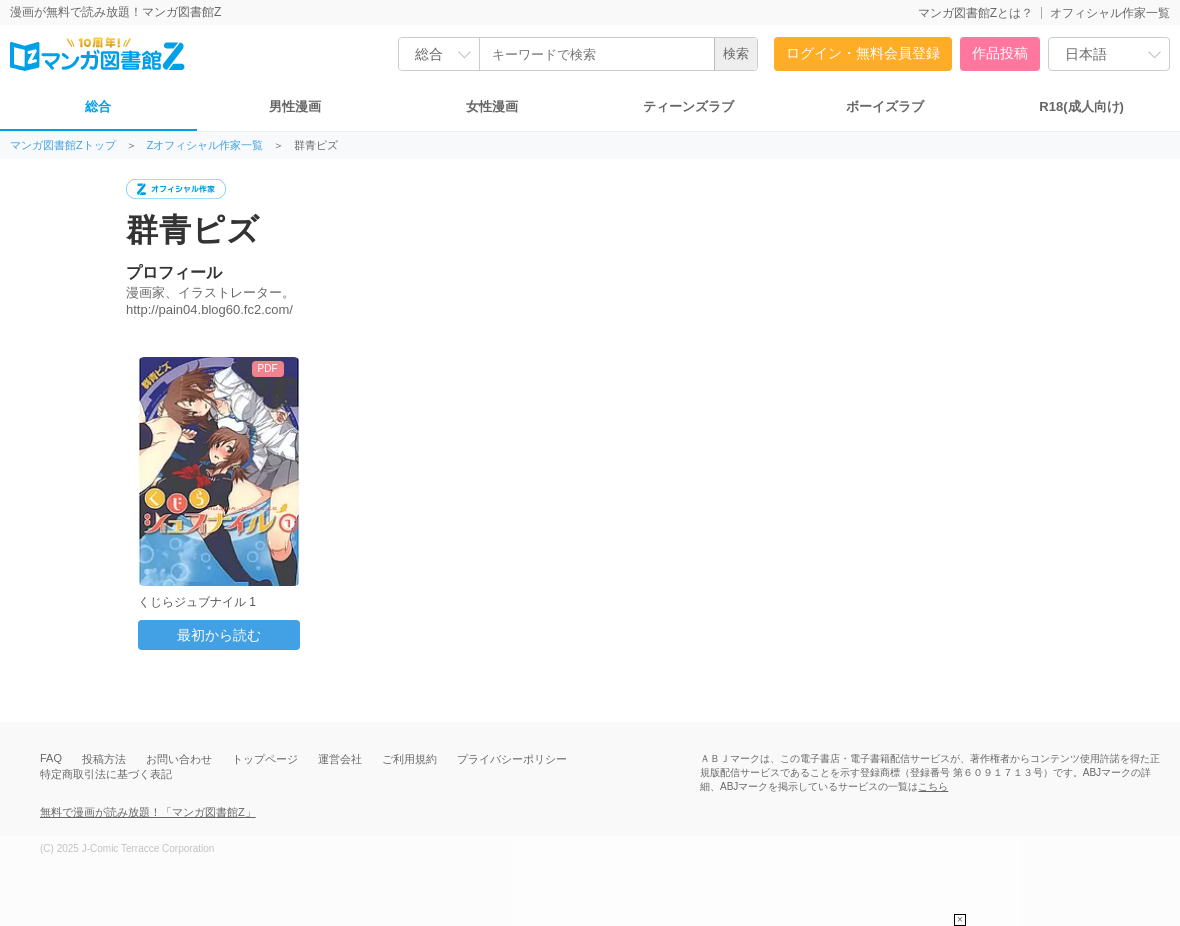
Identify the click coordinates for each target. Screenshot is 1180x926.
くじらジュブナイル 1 (197, 602)
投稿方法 (104, 759)
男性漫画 (295, 106)
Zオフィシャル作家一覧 (205, 145)
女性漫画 (492, 106)
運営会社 (340, 759)
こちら (933, 786)
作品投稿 (1000, 53)
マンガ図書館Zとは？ (975, 13)
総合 (98, 106)
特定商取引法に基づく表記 (106, 774)
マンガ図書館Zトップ (63, 145)
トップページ (265, 759)
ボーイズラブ (885, 106)
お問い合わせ (179, 759)
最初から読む (219, 635)
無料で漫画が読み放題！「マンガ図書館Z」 (148, 812)
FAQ (51, 758)
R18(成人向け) (1081, 106)
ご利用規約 (409, 759)
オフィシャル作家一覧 (1110, 13)
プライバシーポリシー (512, 759)
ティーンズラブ (688, 106)
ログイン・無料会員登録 (863, 53)
